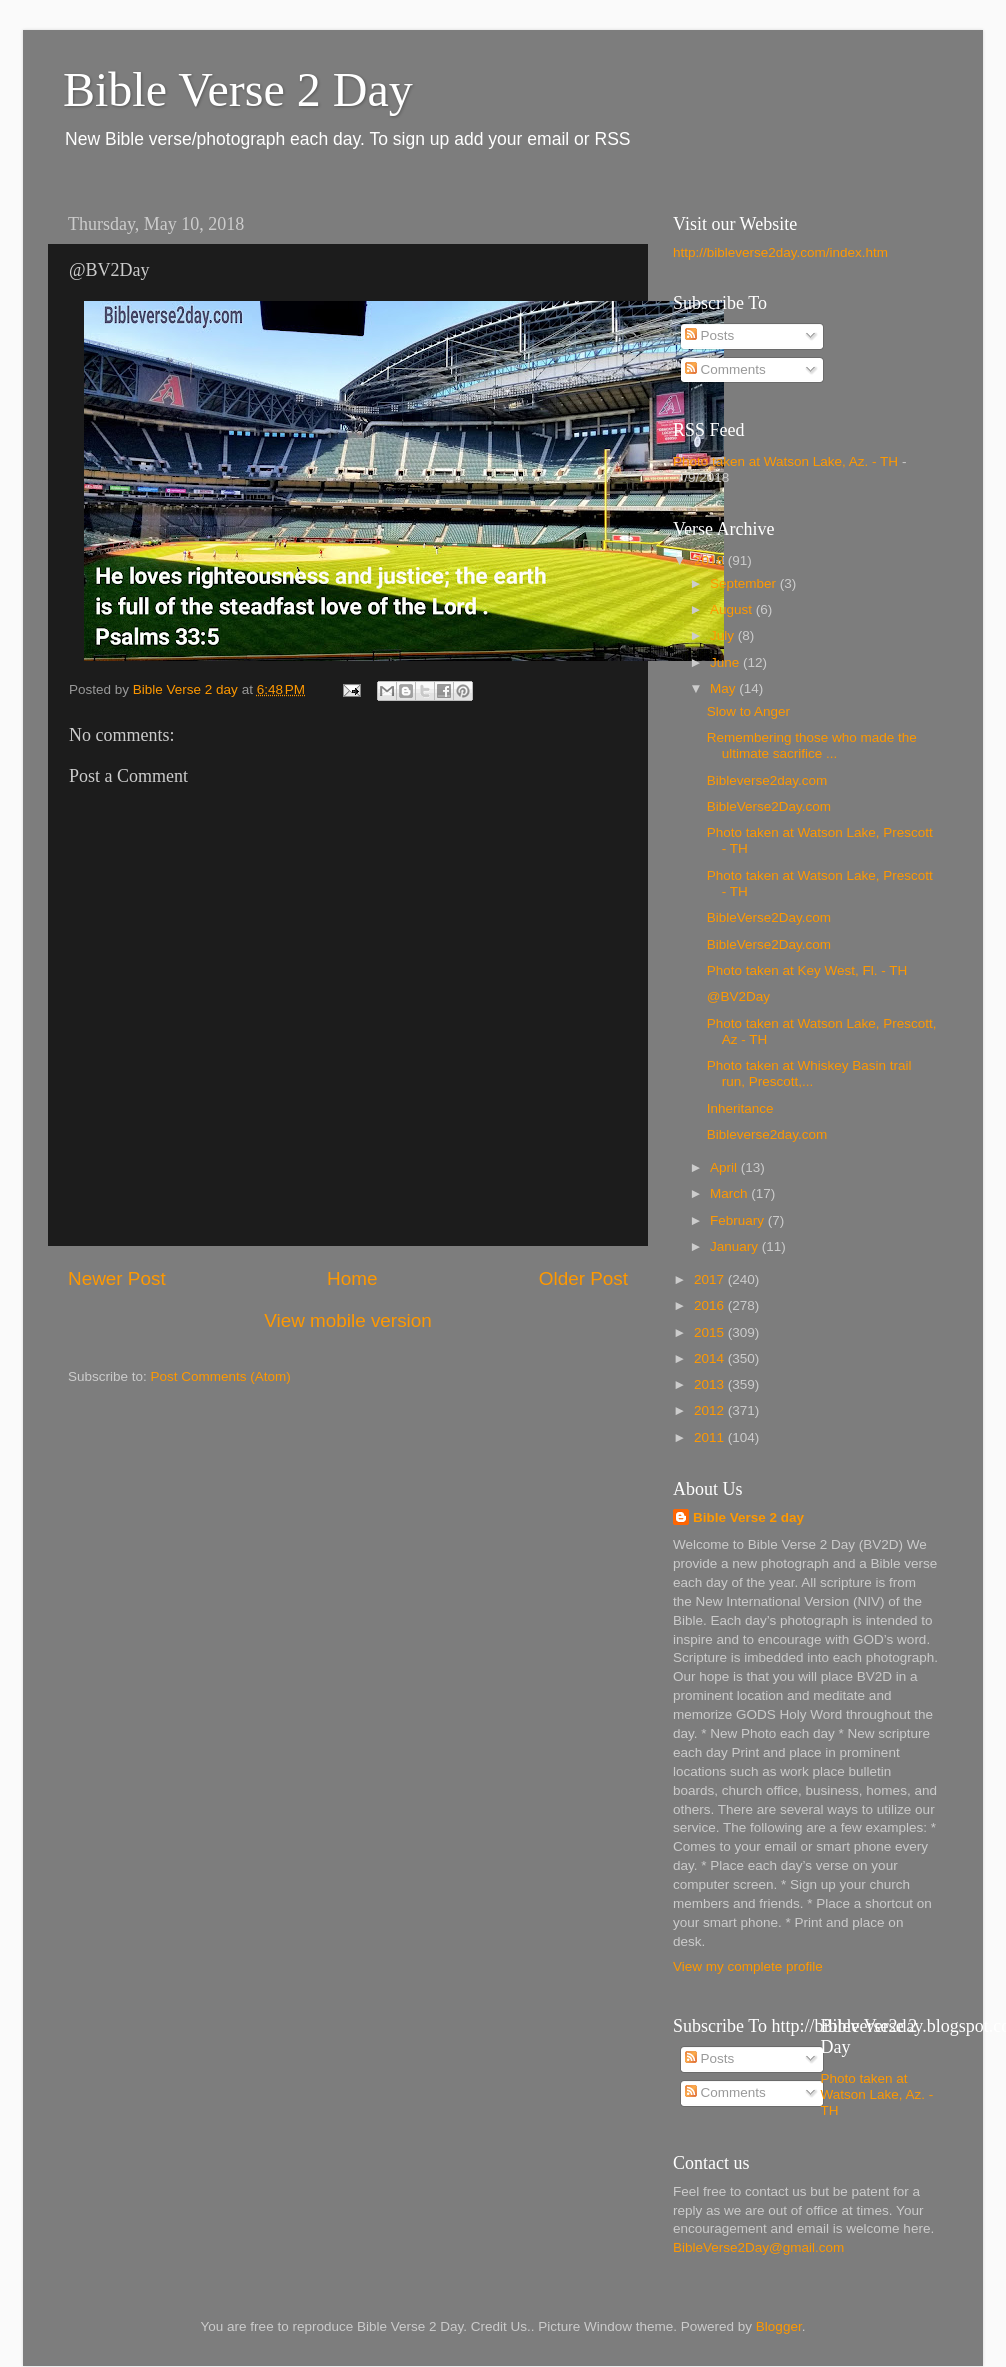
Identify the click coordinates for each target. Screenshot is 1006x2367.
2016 (711, 1305)
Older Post (583, 1278)
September (745, 583)
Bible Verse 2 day (748, 1517)
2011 (711, 1437)
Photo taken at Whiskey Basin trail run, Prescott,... (809, 1073)
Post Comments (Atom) (221, 1376)
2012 (711, 1410)
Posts (710, 335)
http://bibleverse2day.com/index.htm (780, 252)
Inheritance (740, 1108)
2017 (711, 1279)
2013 (711, 1384)
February (739, 1220)
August (733, 609)
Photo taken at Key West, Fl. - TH (807, 970)
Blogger (779, 2326)
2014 (711, 1358)
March (730, 1193)
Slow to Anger (748, 711)
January (736, 1246)
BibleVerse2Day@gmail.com (758, 2247)
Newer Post (117, 1278)
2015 (711, 1332)
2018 (711, 560)
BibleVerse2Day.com (769, 806)
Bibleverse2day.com (767, 780)
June (726, 662)
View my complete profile (748, 1966)
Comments (725, 369)
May (724, 688)
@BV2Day (738, 996)
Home (352, 1278)
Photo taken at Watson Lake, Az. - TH (785, 461)
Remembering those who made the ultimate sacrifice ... (812, 745)
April (725, 1167)
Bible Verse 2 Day (238, 89)
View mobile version (348, 1320)
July (724, 635)
